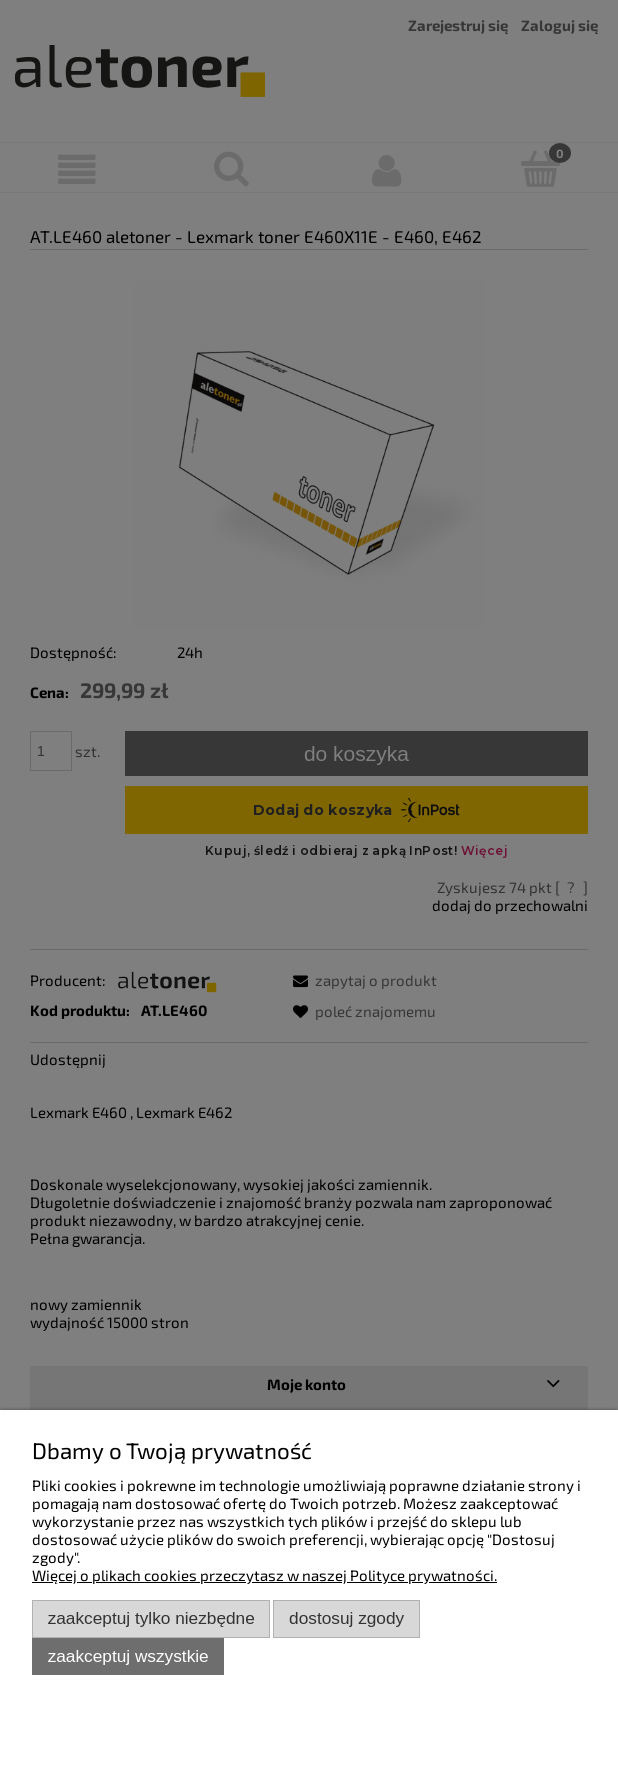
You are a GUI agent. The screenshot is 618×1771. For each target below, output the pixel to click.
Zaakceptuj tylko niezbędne (151, 1618)
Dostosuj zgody (346, 1618)
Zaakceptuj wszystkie (128, 1656)
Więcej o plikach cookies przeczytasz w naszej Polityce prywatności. (264, 1575)
